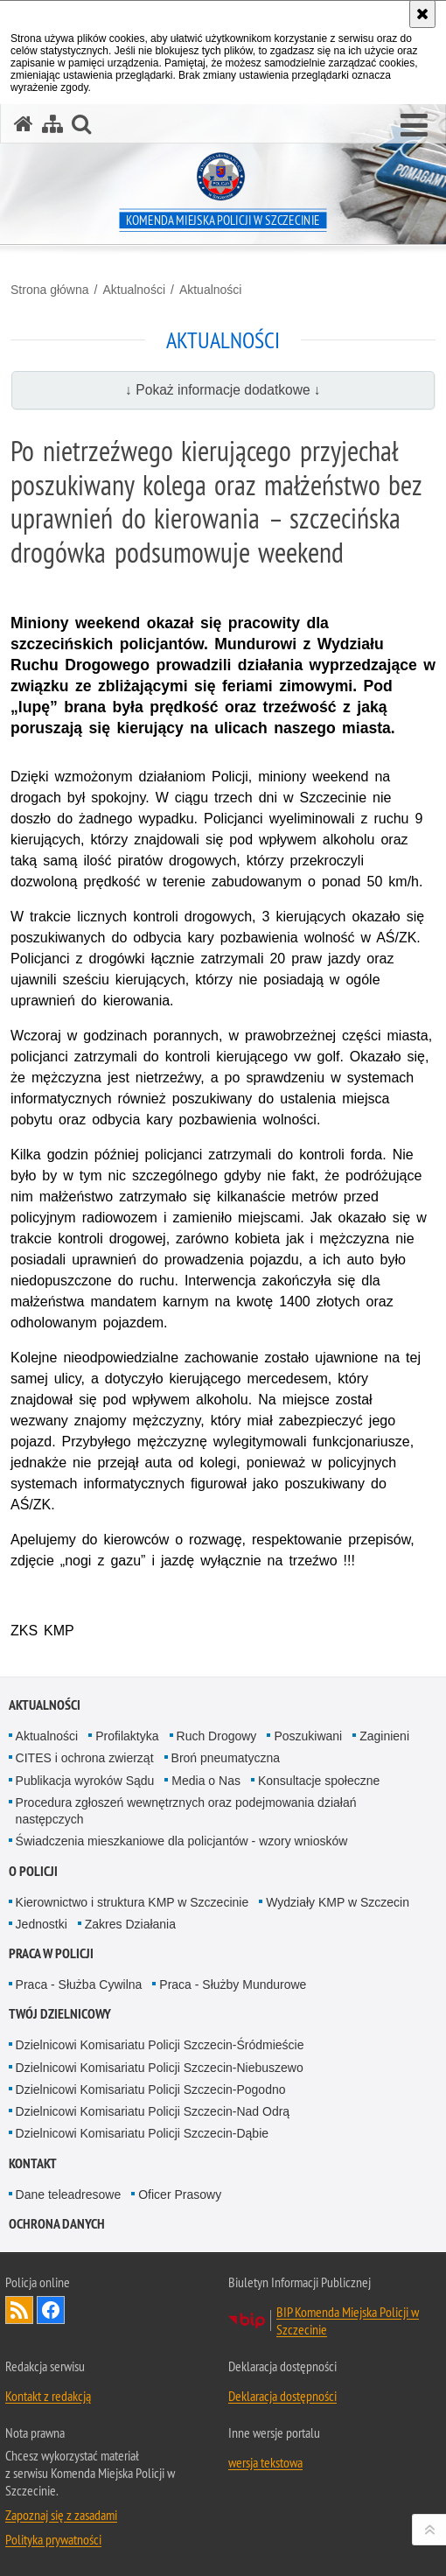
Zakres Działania (130, 1924)
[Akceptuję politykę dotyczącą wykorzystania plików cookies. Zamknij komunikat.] (422, 14)
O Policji (33, 1871)
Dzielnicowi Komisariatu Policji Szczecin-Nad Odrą (153, 2111)
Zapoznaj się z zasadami (61, 2515)
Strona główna (49, 290)
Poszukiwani (308, 1736)
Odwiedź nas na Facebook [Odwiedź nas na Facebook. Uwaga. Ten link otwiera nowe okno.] (51, 2310)
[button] (414, 126)
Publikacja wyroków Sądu (85, 1781)
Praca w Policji (51, 1953)
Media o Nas (205, 1781)
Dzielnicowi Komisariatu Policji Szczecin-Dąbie (142, 2133)
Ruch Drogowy (217, 1736)
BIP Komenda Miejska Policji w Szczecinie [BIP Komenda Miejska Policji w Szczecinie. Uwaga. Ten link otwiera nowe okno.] (347, 2320)
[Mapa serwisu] (52, 124)
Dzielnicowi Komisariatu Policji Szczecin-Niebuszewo (159, 2068)
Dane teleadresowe (69, 2195)
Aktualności (133, 290)
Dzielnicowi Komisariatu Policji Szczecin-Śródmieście (160, 2045)
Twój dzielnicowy (60, 2014)
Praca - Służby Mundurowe (232, 1985)
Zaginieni (384, 1736)
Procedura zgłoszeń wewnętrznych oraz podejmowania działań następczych (186, 1811)
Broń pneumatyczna (226, 1758)
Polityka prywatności (53, 2539)
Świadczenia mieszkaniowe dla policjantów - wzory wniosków (182, 1841)
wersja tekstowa (265, 2462)
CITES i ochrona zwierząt (85, 1758)
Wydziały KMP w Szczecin (337, 1902)
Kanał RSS (19, 2310)
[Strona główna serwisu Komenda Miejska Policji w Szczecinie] (23, 124)
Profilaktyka (126, 1736)
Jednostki (41, 1924)
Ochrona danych (57, 2224)
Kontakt (33, 2163)
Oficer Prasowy (179, 2195)
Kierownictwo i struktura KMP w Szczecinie (132, 1902)
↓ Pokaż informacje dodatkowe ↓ (223, 389)
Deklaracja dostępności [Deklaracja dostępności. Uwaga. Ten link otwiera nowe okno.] (282, 2395)
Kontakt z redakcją (48, 2395)
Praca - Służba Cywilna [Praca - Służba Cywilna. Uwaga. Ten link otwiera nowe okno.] (79, 1985)
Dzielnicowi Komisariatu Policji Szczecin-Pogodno (151, 2089)
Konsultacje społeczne (319, 1781)
